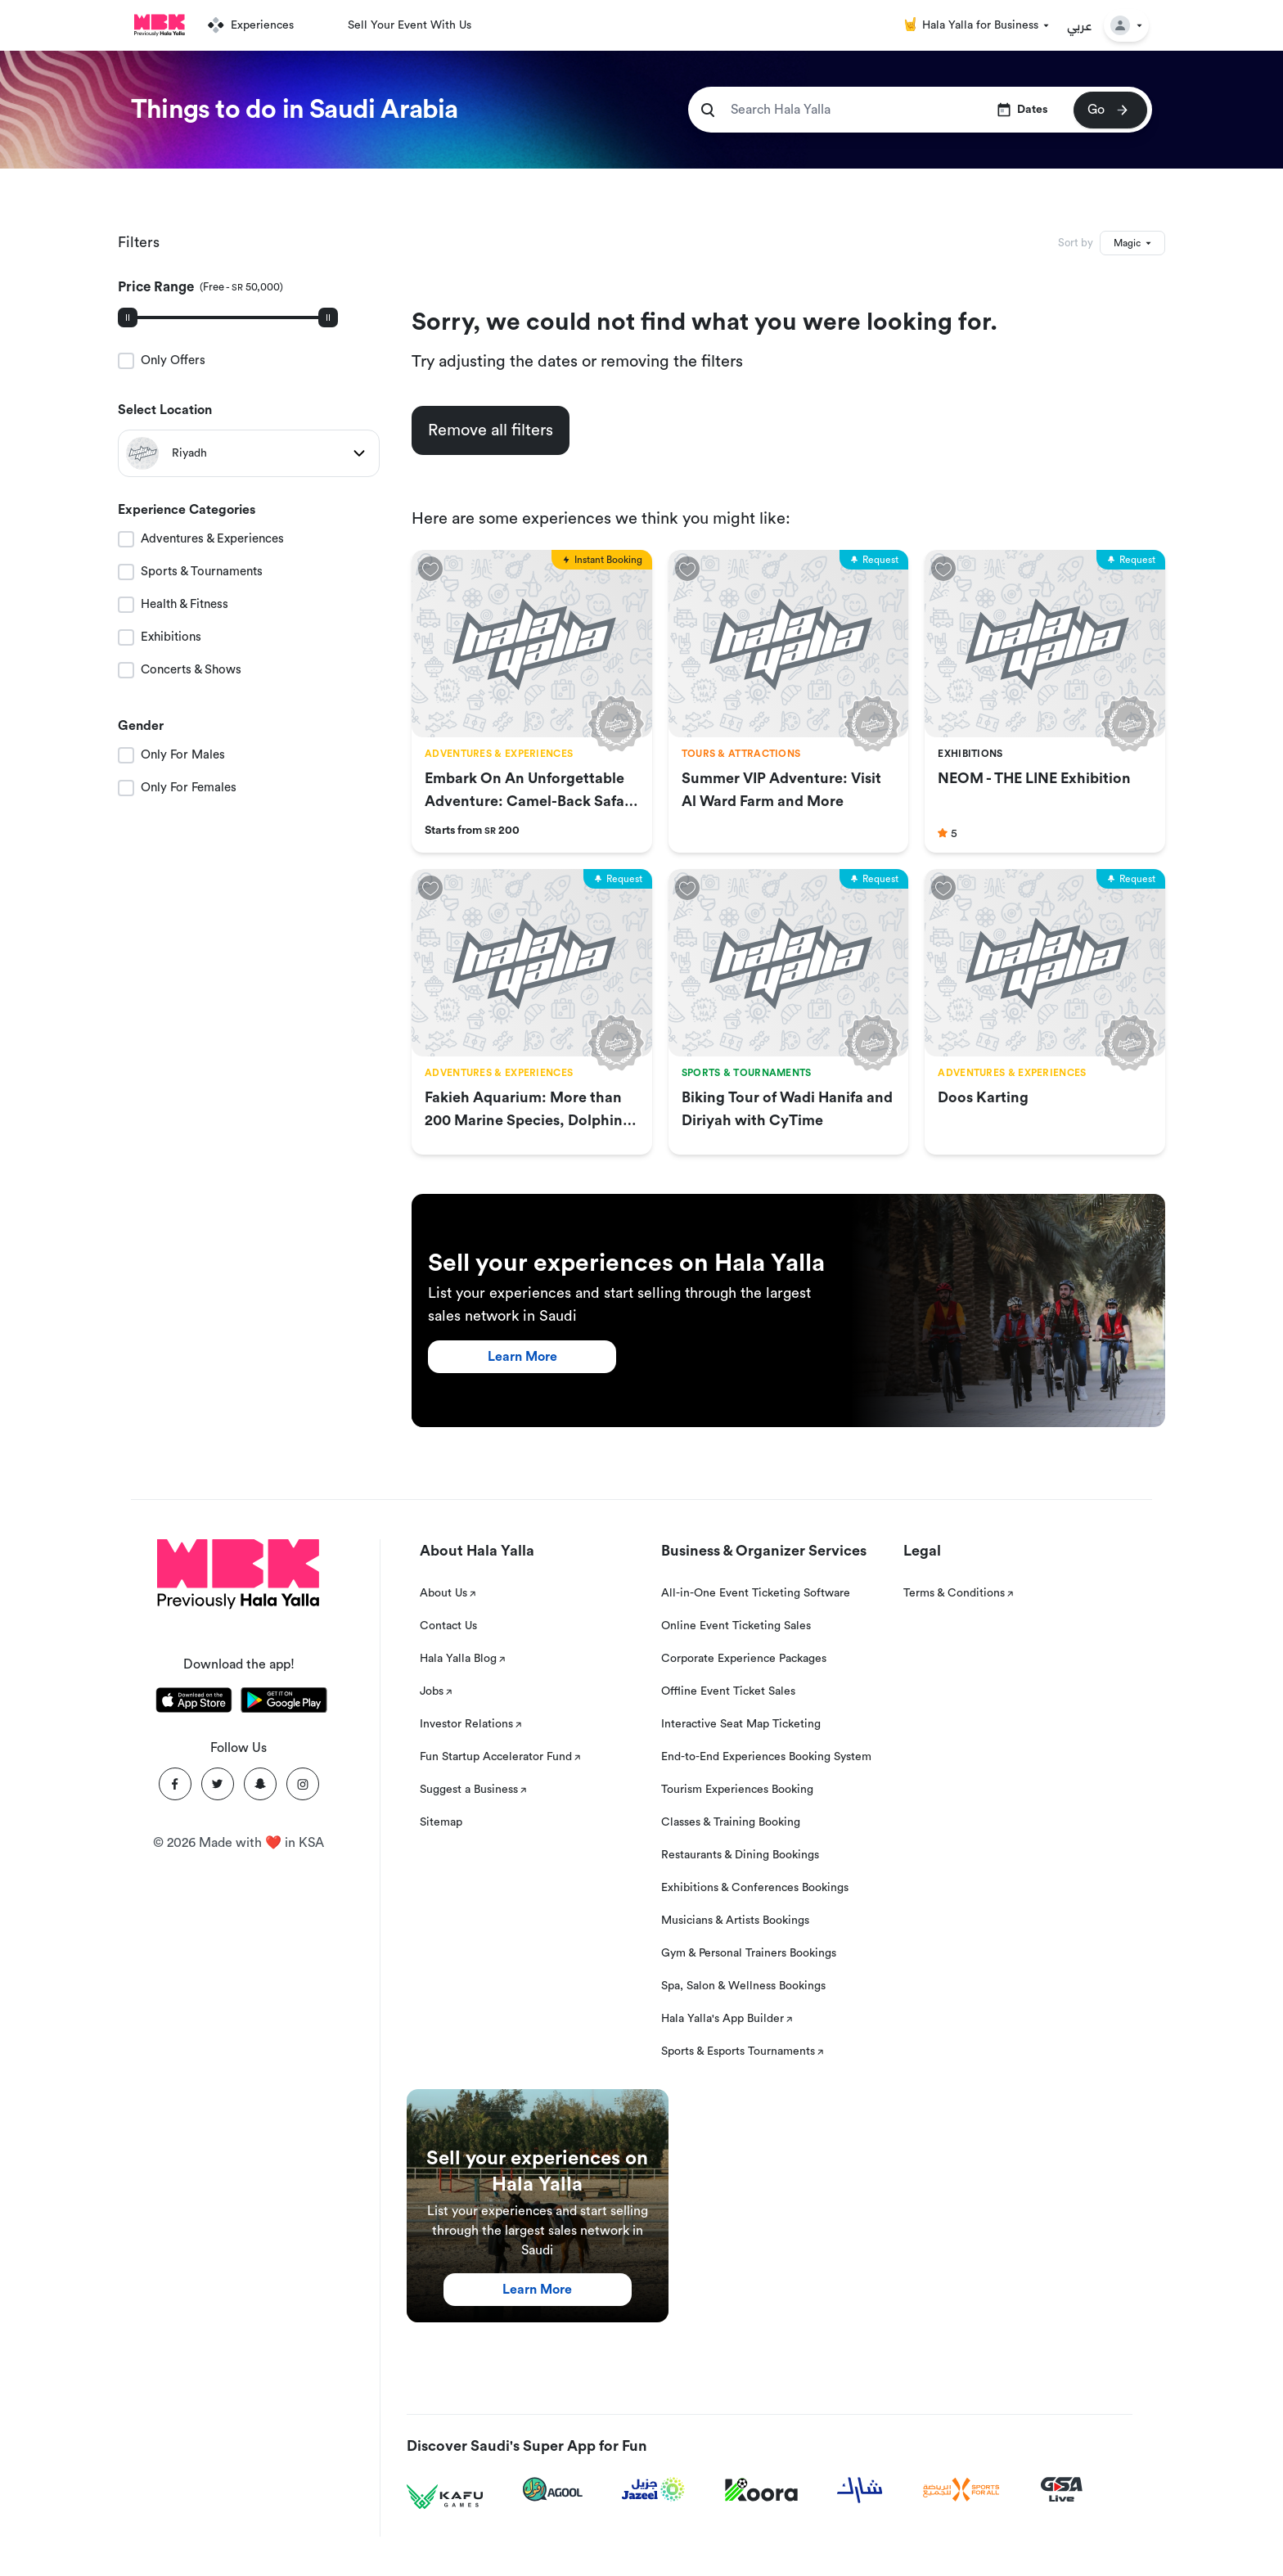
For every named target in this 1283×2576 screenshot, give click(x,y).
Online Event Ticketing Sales (736, 1626)
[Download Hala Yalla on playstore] (284, 1702)
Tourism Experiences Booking (737, 1789)
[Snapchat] (260, 1784)
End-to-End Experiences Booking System (766, 1757)
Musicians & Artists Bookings (735, 1920)
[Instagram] (302, 1784)
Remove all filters (490, 430)
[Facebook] (175, 1784)
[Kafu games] (445, 2497)
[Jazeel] (654, 2489)
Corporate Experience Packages (743, 1658)
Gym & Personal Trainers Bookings (748, 1953)
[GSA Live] (1061, 2489)
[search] (707, 110)
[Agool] (553, 2489)
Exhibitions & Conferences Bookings (755, 1888)
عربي (1079, 25)
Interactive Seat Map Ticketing (741, 1724)
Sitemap (441, 1822)
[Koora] (761, 2490)
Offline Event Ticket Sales (728, 1691)
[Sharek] (860, 2490)
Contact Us (448, 1626)
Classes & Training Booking (730, 1822)
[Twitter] (217, 1784)
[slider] (127, 317)
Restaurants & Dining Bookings (740, 1855)
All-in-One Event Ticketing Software (755, 1593)
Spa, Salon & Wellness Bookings (743, 1986)
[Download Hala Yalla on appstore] (194, 1702)
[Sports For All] (961, 2489)
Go (1109, 109)
